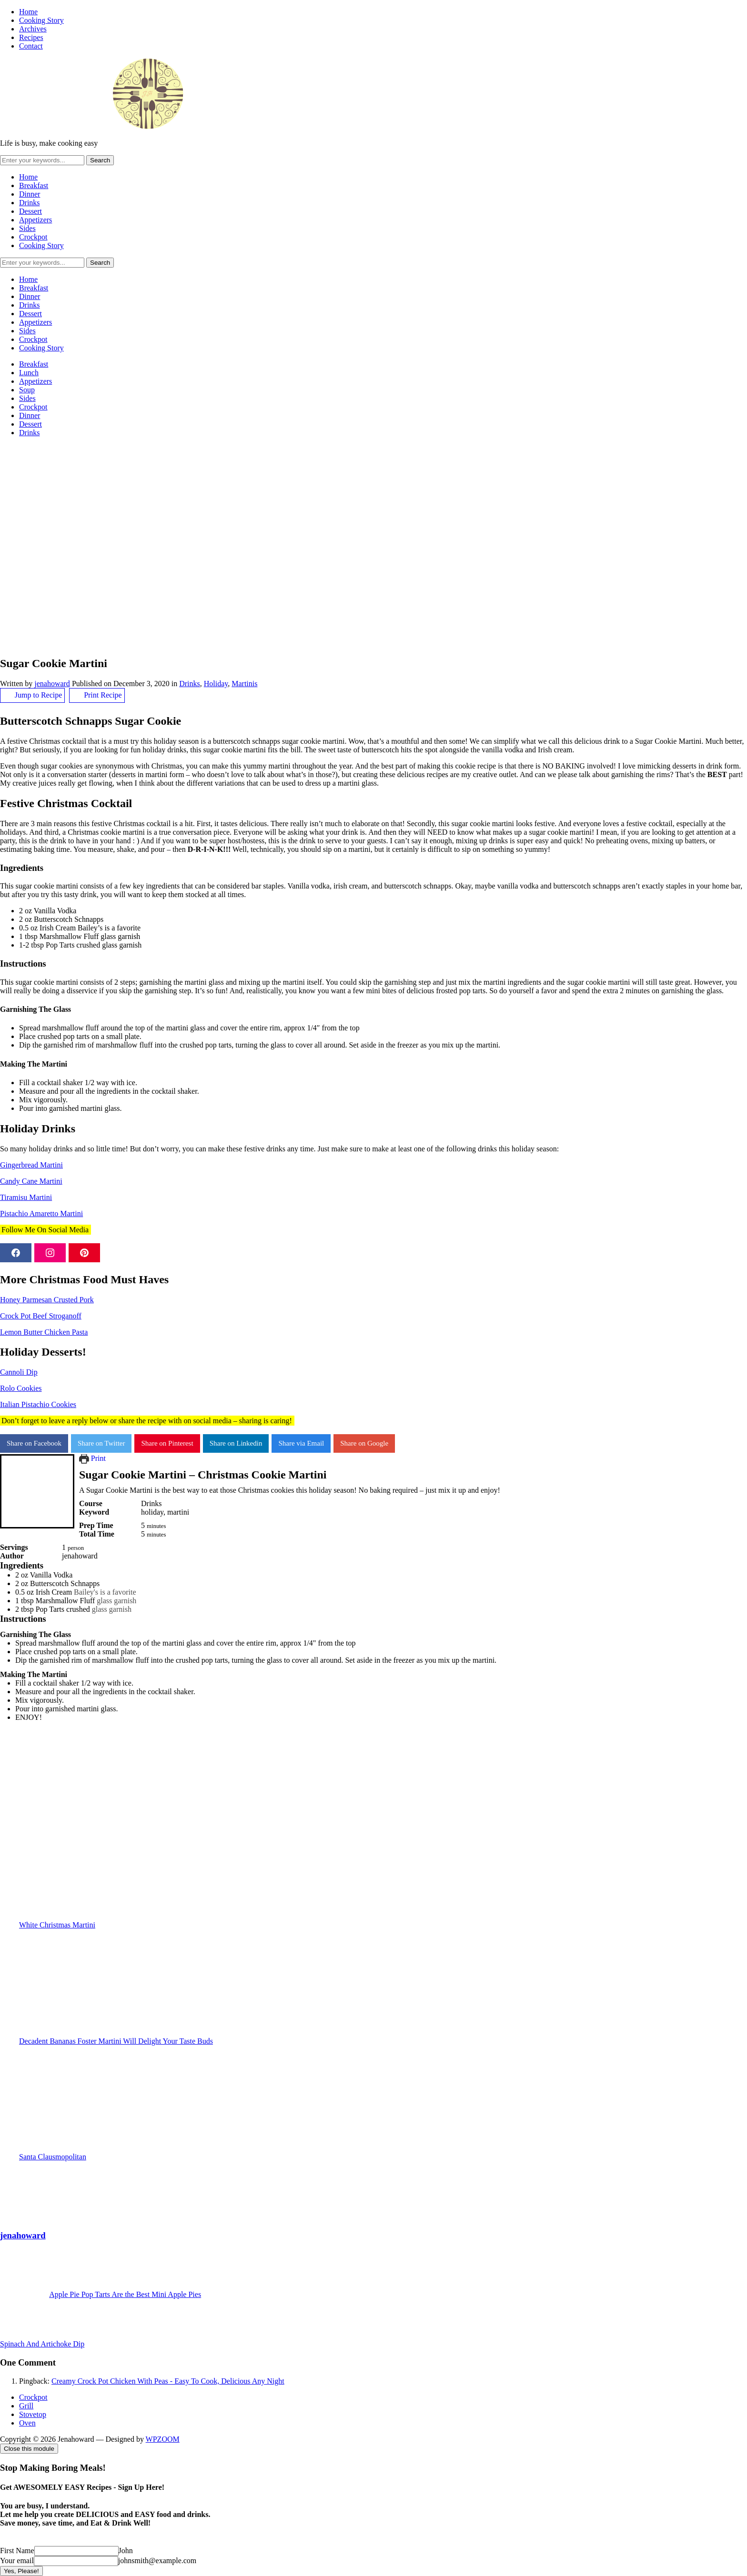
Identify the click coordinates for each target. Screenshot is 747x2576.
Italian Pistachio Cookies (38, 1404)
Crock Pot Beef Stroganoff (40, 1316)
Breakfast (33, 185)
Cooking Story (41, 20)
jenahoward (52, 683)
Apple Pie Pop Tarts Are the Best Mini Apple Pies (125, 2294)
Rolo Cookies (21, 1388)
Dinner (29, 194)
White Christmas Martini (383, 1875)
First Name (17, 2550)
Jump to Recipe (32, 695)
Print (92, 1458)
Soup (27, 390)
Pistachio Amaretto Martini (41, 1213)
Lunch (29, 373)
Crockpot (33, 237)
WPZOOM (163, 2439)
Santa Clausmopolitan (383, 2107)
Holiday (216, 683)
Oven (27, 2423)
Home (28, 12)
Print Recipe (96, 695)
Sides (27, 228)
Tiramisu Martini (26, 1197)
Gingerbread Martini (31, 1165)
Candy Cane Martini (31, 1181)
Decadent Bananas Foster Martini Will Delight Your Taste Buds (383, 1991)
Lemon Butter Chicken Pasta (44, 1332)
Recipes (31, 37)
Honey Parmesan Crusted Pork (47, 1300)
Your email (17, 2560)
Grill (26, 2406)
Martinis (244, 683)
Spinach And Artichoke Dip (42, 2344)
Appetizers (35, 220)
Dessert (30, 211)
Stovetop (32, 2414)
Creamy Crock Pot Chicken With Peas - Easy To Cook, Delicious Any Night (167, 2381)
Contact (31, 46)
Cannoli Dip (19, 1372)
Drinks (29, 203)
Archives (33, 29)
